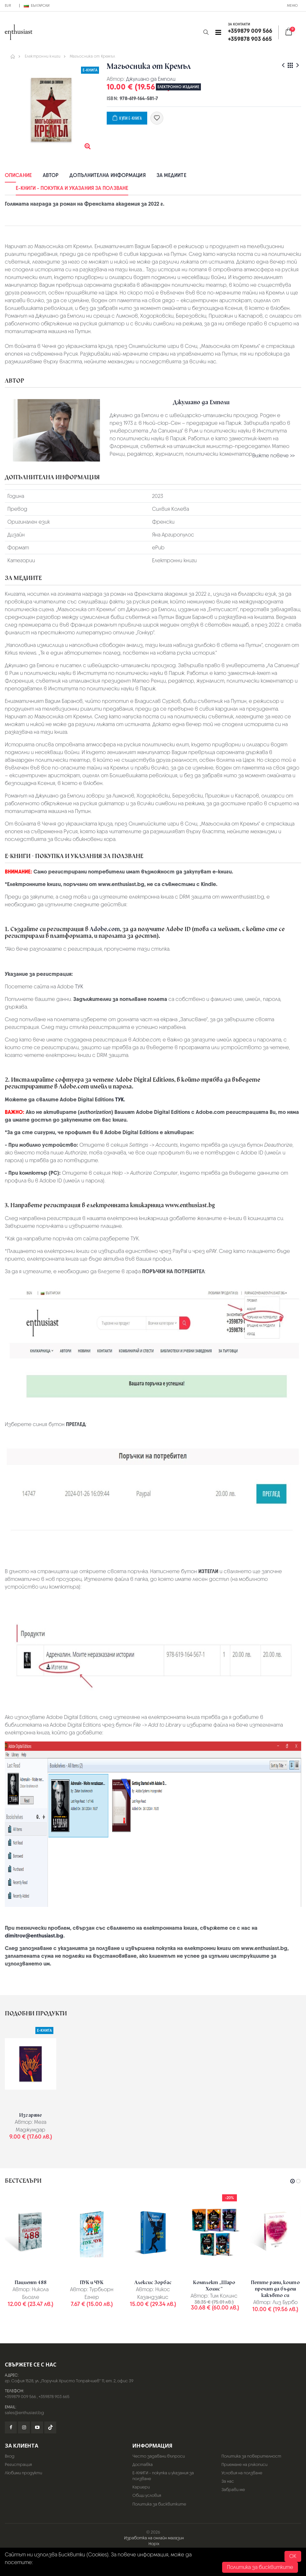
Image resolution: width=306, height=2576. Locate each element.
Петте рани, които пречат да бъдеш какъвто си (275, 2289)
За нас (227, 2481)
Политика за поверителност (251, 2456)
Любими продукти (23, 2473)
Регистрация (18, 2464)
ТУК (79, 986)
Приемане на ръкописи (244, 2464)
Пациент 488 (31, 2282)
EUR (8, 5)
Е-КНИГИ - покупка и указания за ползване (72, 188)
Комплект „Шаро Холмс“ (214, 2285)
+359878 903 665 (54, 2396)
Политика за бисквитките (159, 2504)
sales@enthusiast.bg (24, 2412)
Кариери (141, 2487)
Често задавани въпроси (158, 2456)
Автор (51, 175)
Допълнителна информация (107, 175)
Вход (9, 2456)
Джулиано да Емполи (151, 79)
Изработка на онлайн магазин (154, 2538)
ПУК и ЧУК (92, 2282)
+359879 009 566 (20, 2396)
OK (292, 2556)
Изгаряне (30, 2115)
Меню (292, 5)
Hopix (153, 2543)
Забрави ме (233, 2489)
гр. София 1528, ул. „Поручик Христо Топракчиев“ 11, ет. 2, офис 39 (69, 2381)
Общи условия (146, 2495)
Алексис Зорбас (153, 2282)
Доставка (142, 2464)
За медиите (171, 175)
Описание (18, 175)
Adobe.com (105, 929)
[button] (206, 32)
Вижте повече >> (273, 455)
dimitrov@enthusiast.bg (34, 1935)
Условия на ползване (241, 2473)
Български (37, 5)
